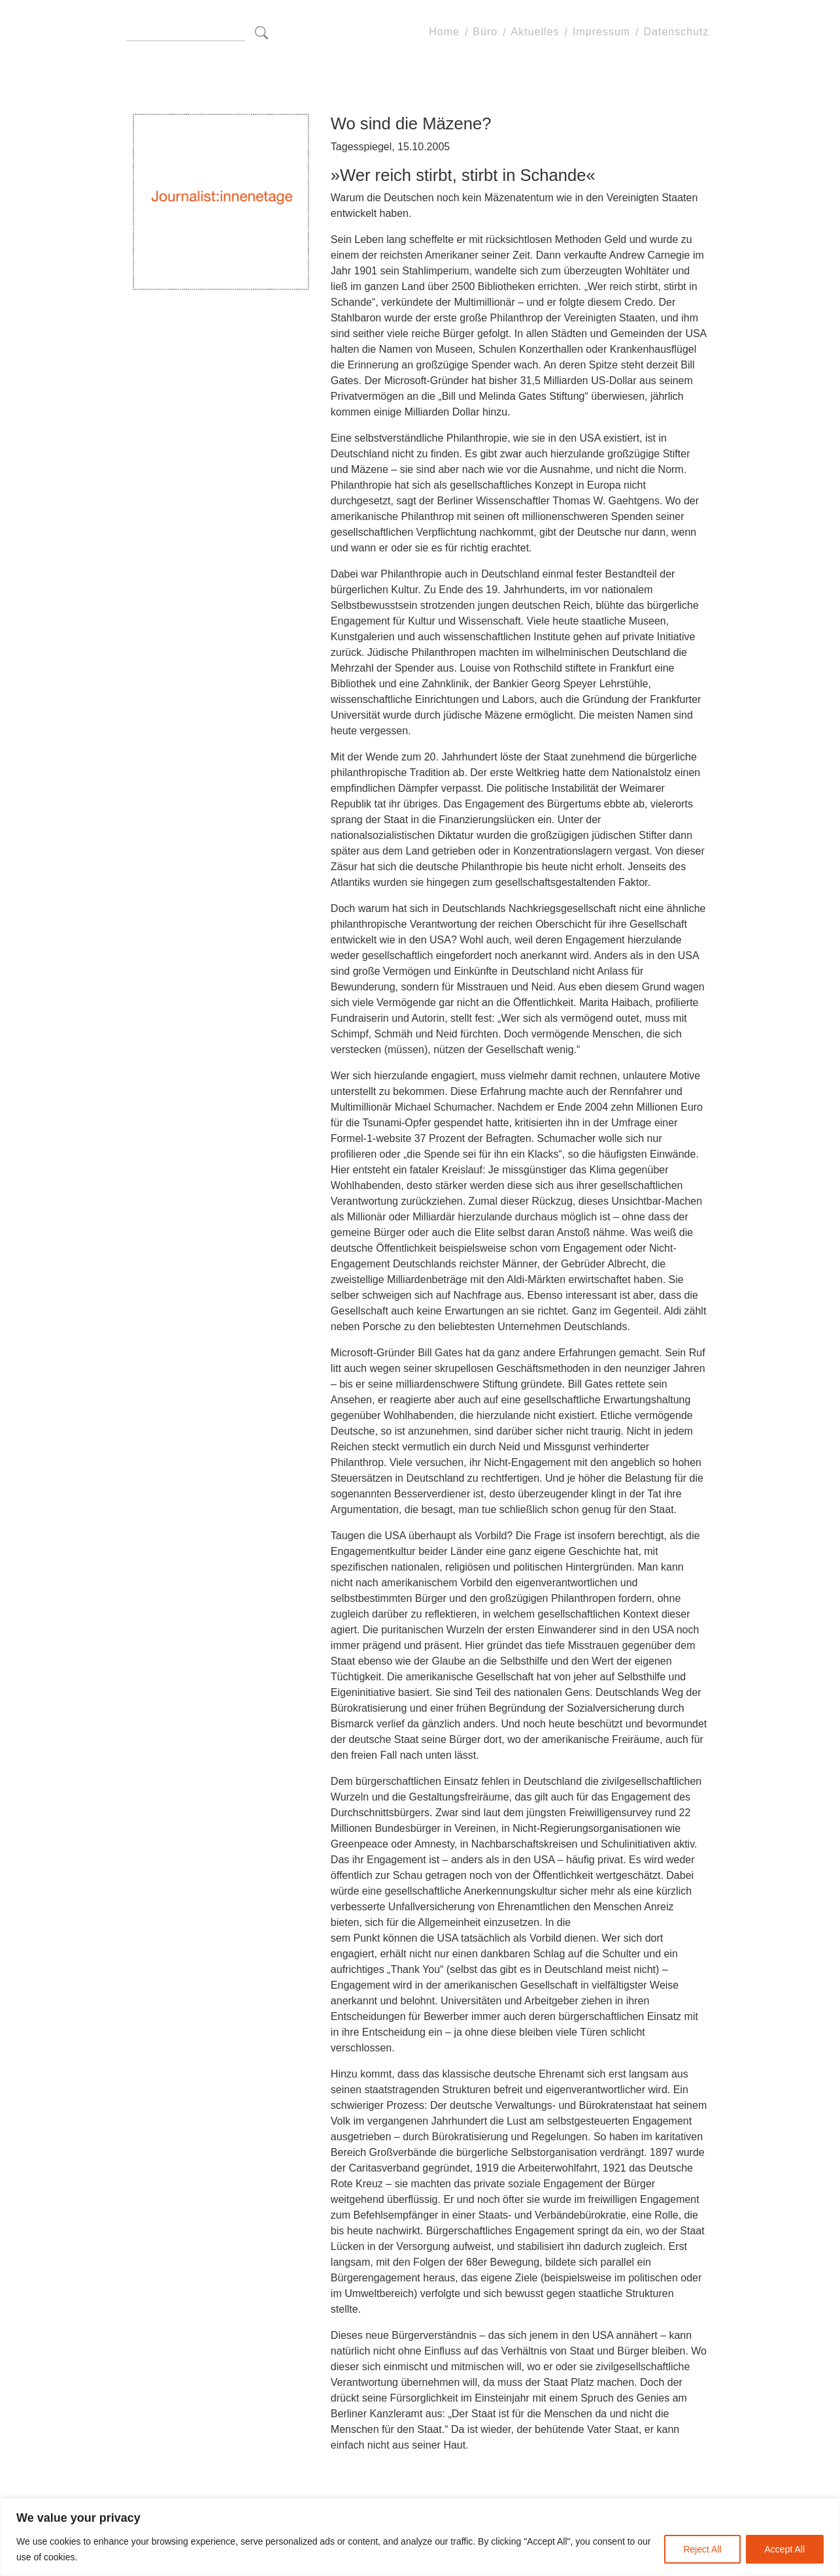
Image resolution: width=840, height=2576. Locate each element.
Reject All (702, 2549)
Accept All (785, 2549)
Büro (485, 32)
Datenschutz (676, 32)
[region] (420, 2537)
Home (444, 32)
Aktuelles (535, 32)
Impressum (601, 32)
